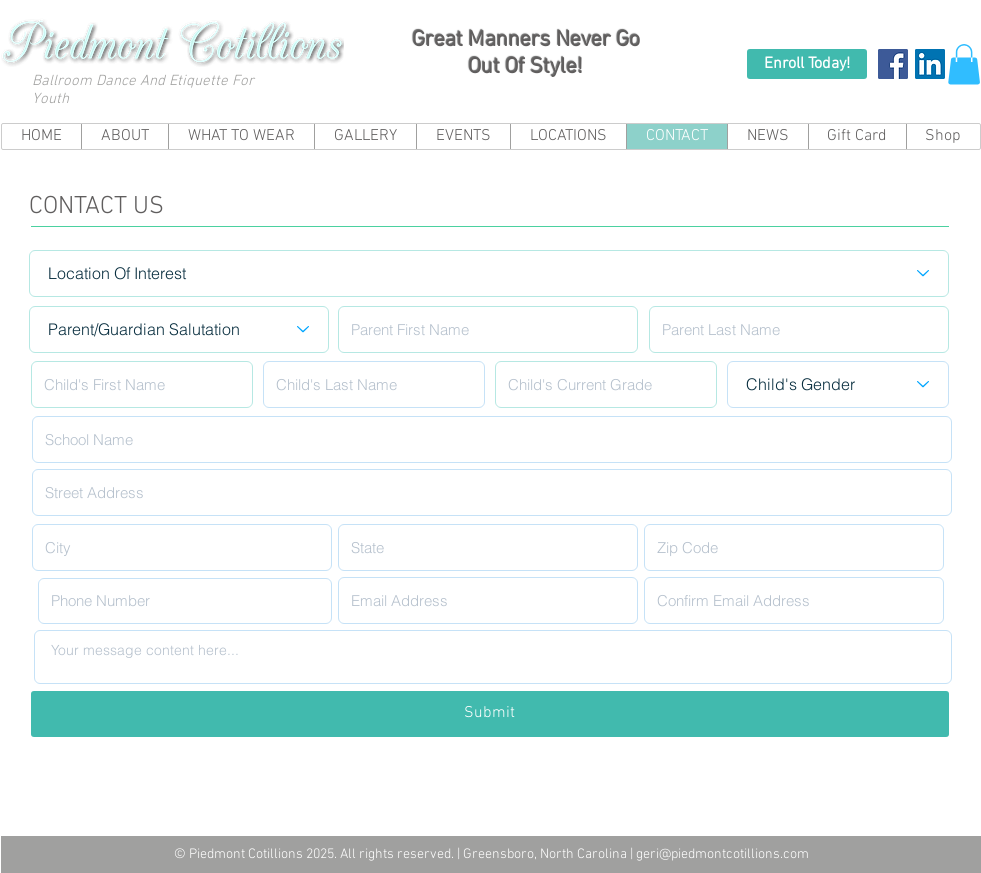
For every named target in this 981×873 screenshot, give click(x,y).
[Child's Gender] (838, 384)
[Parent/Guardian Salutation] (179, 329)
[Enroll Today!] (807, 64)
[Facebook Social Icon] (893, 64)
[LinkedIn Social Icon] (930, 64)
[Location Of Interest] (489, 273)
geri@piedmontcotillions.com (722, 854)
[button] (964, 64)
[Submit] (490, 714)
